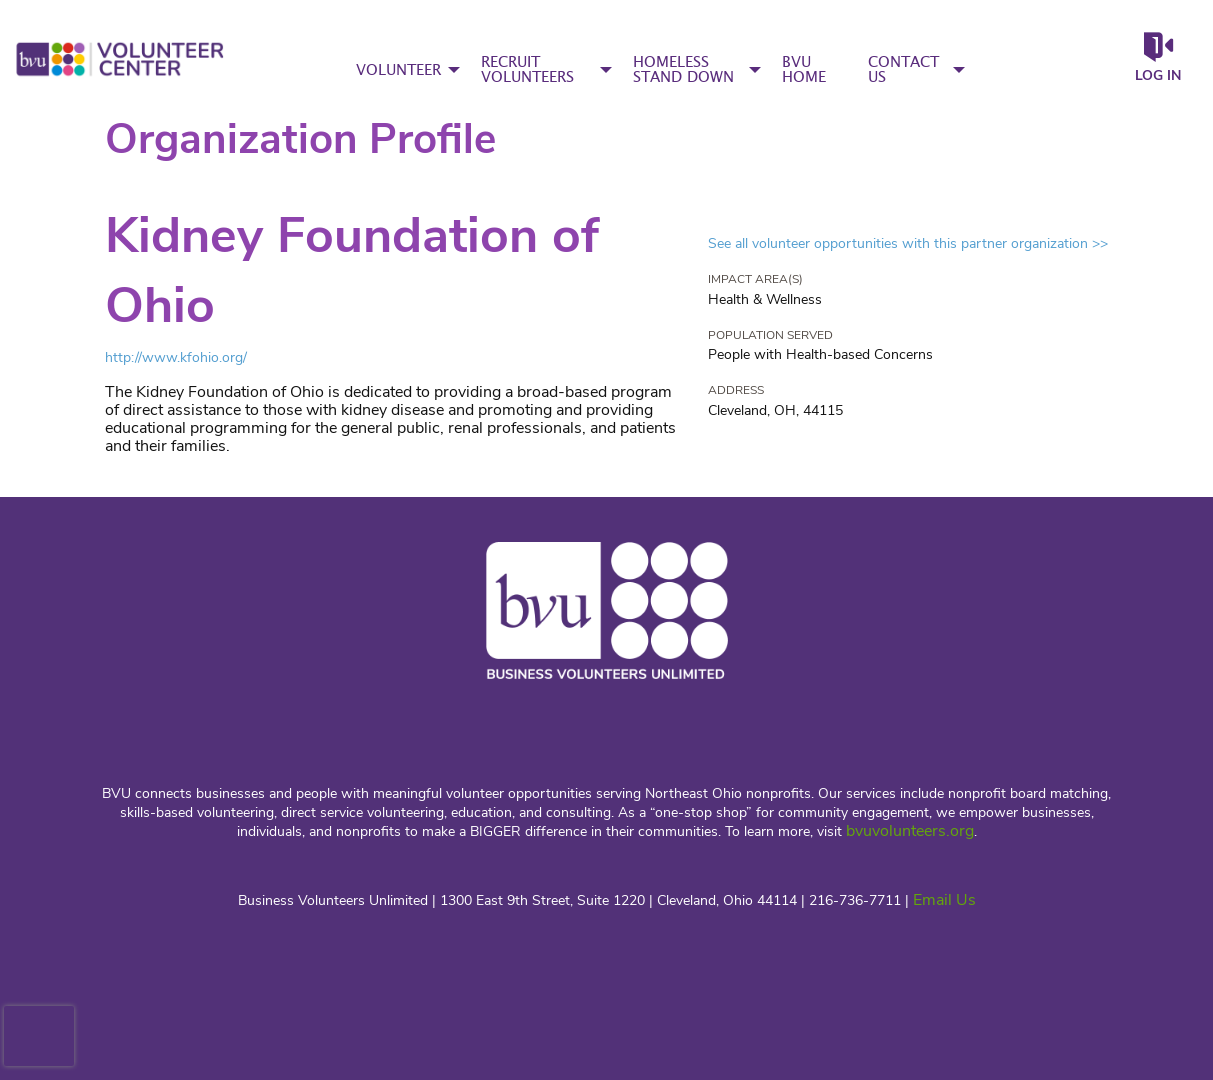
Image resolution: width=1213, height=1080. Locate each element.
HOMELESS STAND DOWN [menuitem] (683, 70)
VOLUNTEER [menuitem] (398, 70)
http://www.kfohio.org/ (176, 357)
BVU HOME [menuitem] (804, 70)
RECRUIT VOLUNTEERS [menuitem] (527, 70)
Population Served (770, 335)
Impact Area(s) (755, 279)
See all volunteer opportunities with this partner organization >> (908, 243)
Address (736, 390)
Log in (1158, 75)
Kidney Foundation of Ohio (352, 270)
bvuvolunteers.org (910, 831)
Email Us (944, 900)
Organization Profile (300, 139)
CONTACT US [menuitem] (903, 70)
